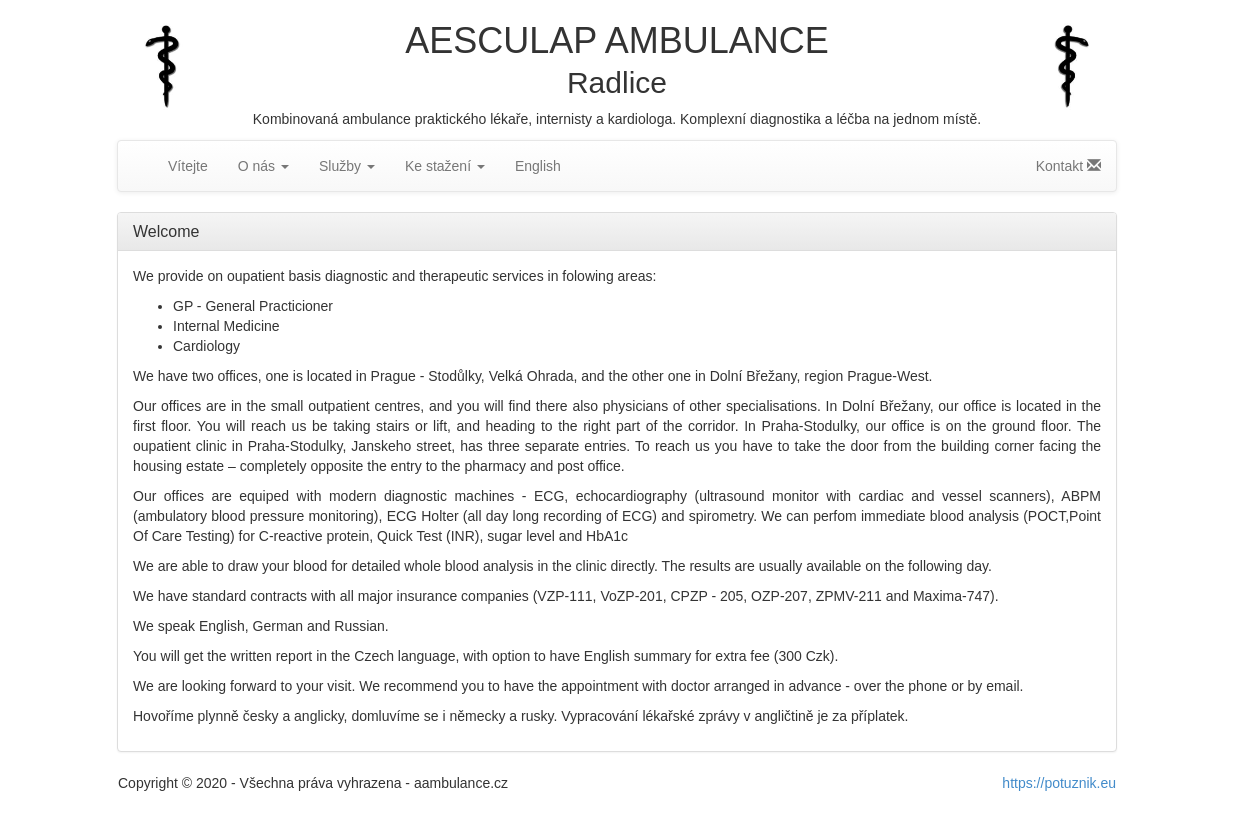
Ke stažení (445, 166)
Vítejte (188, 166)
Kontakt (1068, 166)
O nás (263, 166)
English (538, 166)
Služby (347, 166)
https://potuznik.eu (1059, 783)
